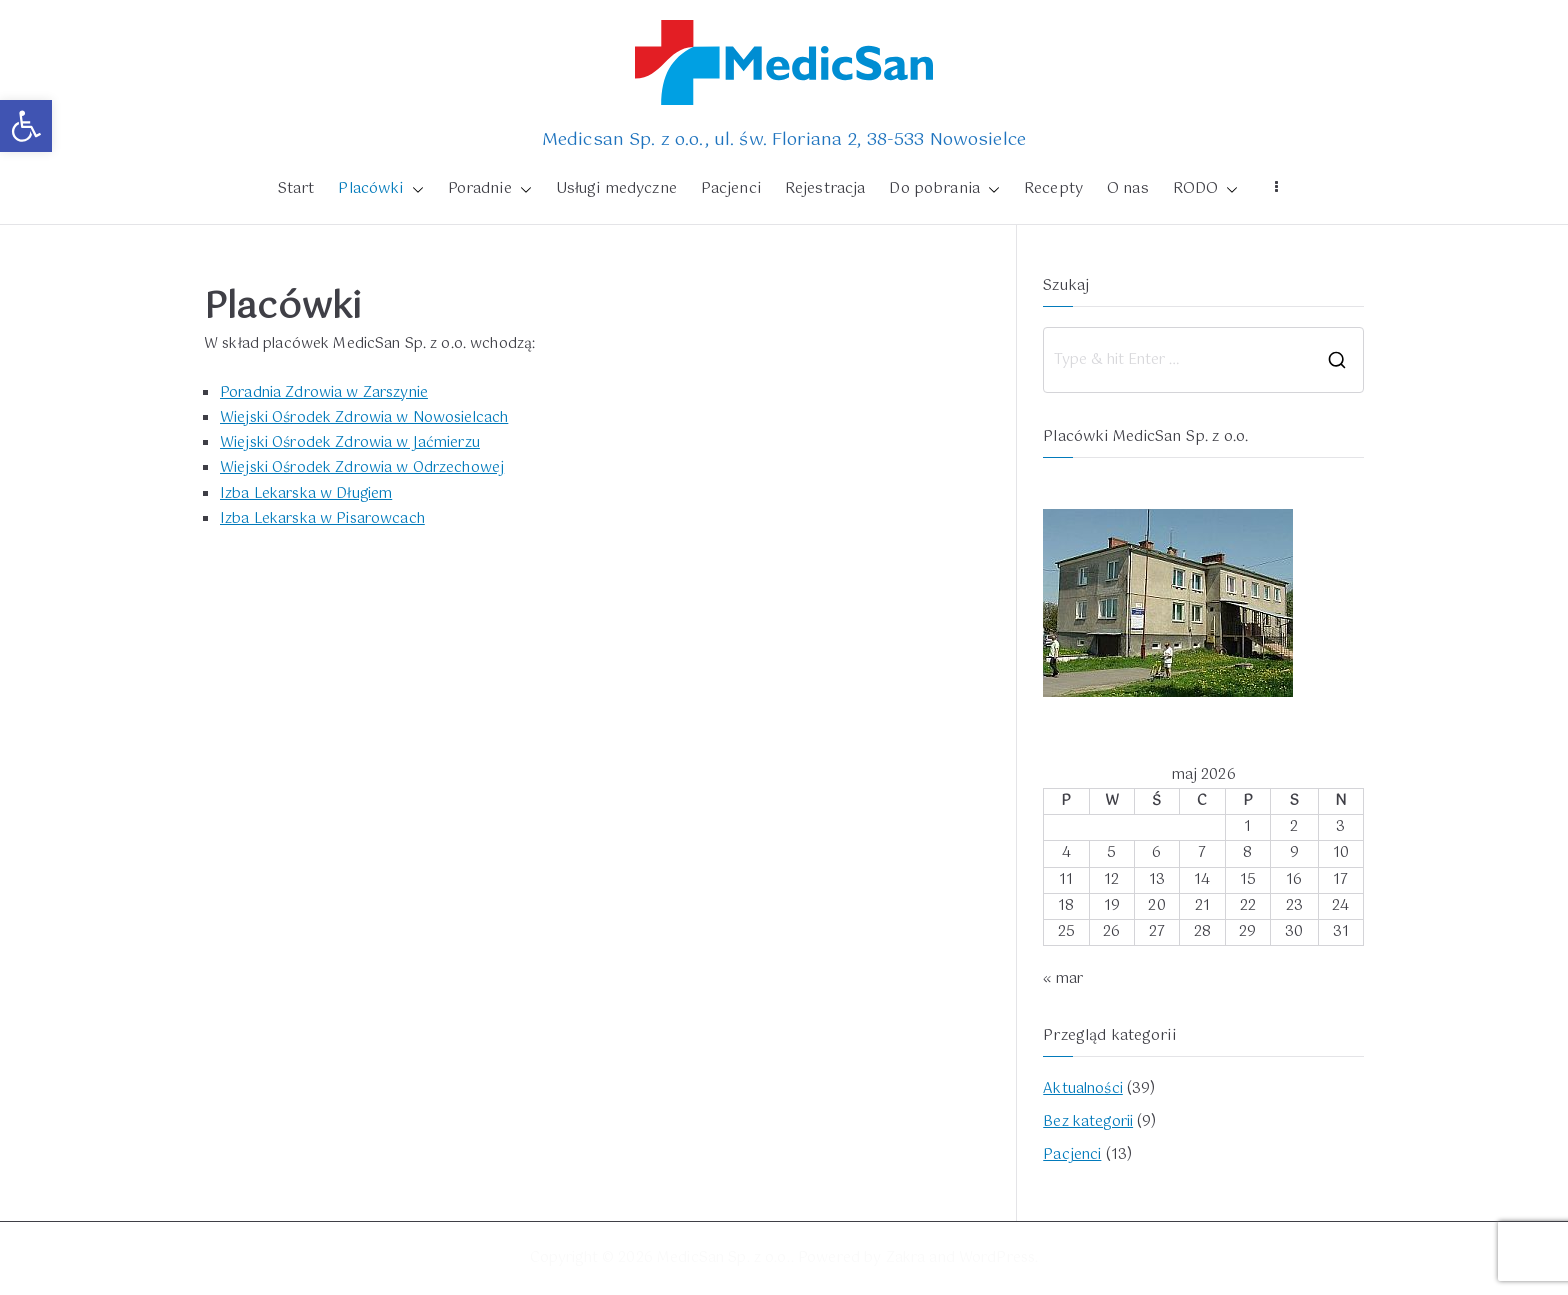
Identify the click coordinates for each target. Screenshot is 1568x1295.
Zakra (906, 1258)
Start (296, 189)
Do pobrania (944, 190)
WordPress (997, 1258)
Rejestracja (825, 189)
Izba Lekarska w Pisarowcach (322, 519)
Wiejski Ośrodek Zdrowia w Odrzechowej (362, 468)
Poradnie (490, 190)
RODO (1206, 190)
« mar (1063, 979)
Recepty (1053, 189)
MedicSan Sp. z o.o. (724, 1258)
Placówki (380, 190)
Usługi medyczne (616, 189)
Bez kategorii (1088, 1122)
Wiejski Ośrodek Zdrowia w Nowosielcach (364, 418)
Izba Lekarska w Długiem (306, 494)
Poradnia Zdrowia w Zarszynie (324, 393)
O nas (1128, 189)
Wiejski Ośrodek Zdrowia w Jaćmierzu (350, 443)
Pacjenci (731, 189)
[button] (26, 126)
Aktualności (1083, 1089)
